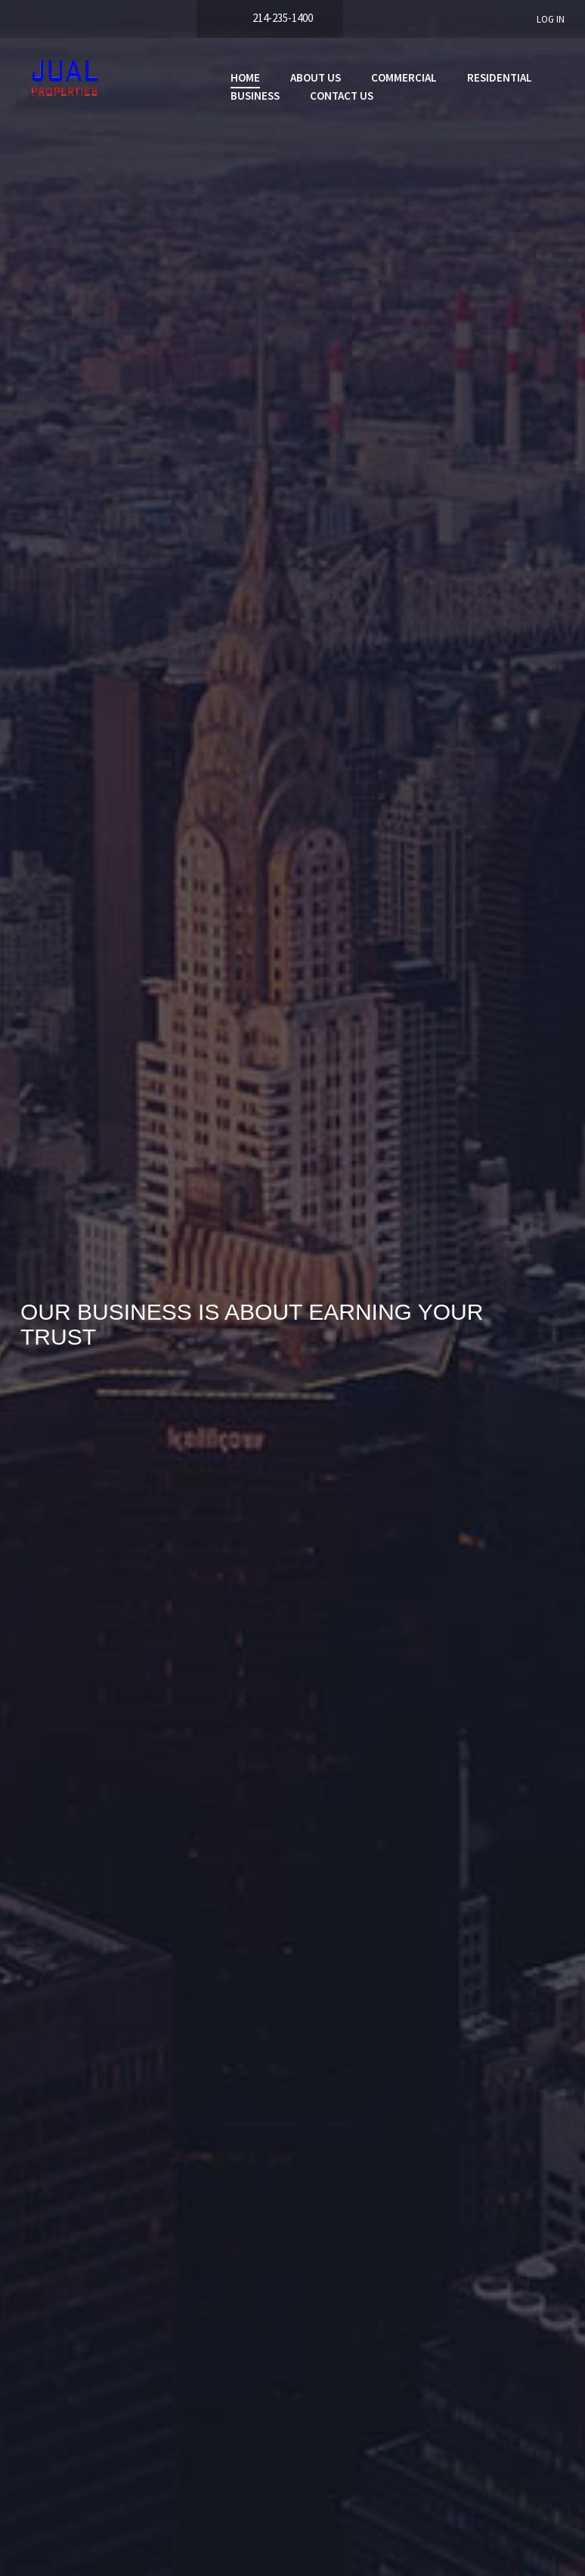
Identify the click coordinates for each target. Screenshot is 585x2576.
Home (245, 77)
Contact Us (341, 95)
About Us (315, 77)
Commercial (404, 77)
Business (255, 95)
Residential (499, 77)
